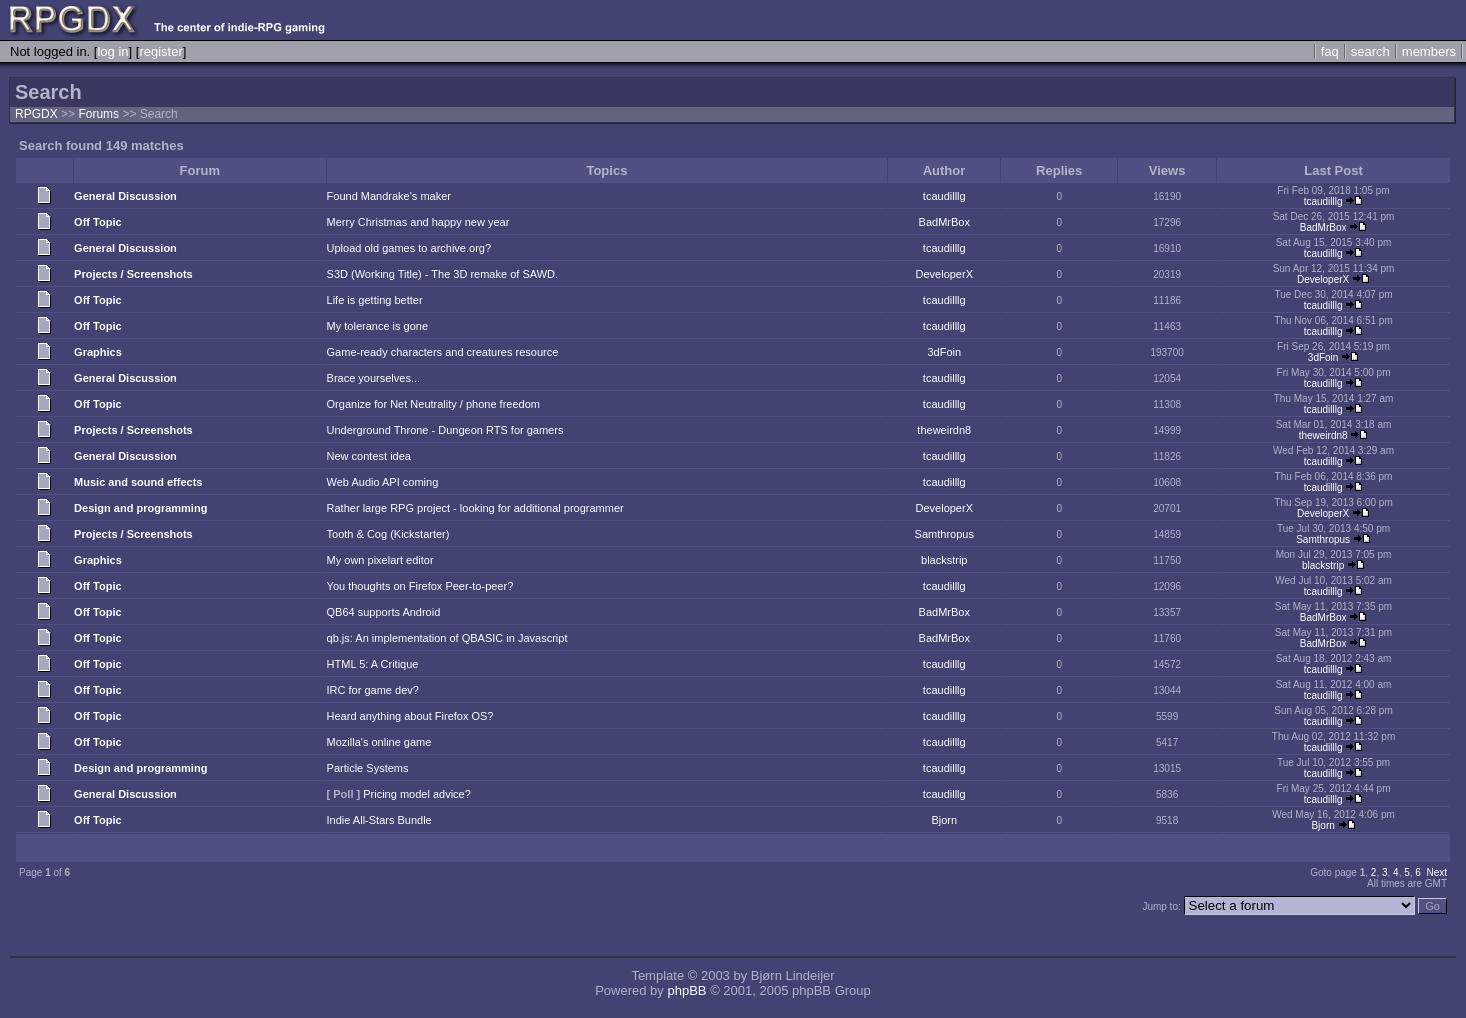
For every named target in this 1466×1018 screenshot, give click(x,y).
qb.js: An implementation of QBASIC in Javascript (447, 638)
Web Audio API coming (383, 482)
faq (1330, 51)
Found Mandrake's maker (389, 196)
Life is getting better (375, 300)
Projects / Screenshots (133, 274)
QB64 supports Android (384, 612)
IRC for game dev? (373, 690)
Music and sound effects (138, 482)
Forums (98, 114)
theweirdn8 (944, 430)
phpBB (686, 990)
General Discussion (125, 196)
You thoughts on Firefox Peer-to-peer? (420, 586)
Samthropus (944, 534)
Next (1436, 872)
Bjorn (944, 820)
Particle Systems (368, 768)
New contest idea (369, 456)
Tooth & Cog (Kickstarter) (388, 534)
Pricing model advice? (417, 794)
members (1429, 51)
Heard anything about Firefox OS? (410, 716)
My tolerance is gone (378, 326)
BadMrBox (944, 222)
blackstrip (944, 560)
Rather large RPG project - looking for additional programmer (475, 508)
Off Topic (97, 222)
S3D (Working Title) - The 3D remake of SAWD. (442, 274)
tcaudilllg (944, 196)
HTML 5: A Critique (373, 664)
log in (112, 51)
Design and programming (140, 508)
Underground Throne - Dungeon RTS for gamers (445, 430)
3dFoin (944, 352)
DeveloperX (944, 274)
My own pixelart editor (380, 560)
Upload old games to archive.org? (409, 248)
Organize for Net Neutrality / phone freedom (433, 404)
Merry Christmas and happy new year (418, 222)
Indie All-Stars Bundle (379, 820)
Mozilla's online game (379, 742)
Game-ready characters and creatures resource (443, 352)
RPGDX (36, 114)
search (1370, 51)
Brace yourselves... (374, 378)
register (160, 51)
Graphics (98, 352)
